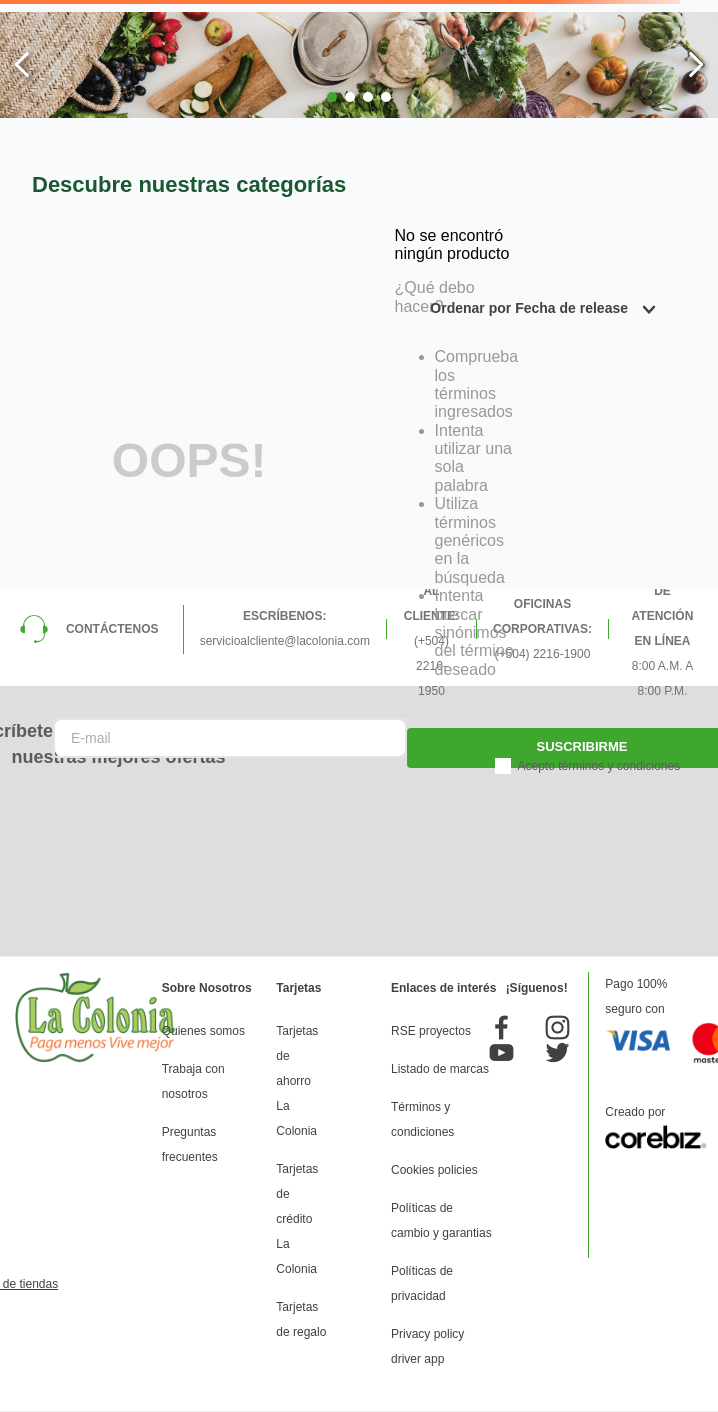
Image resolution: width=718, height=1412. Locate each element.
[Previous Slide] (22, 64)
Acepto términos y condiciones (598, 766)
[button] (332, 97)
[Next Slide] (695, 64)
